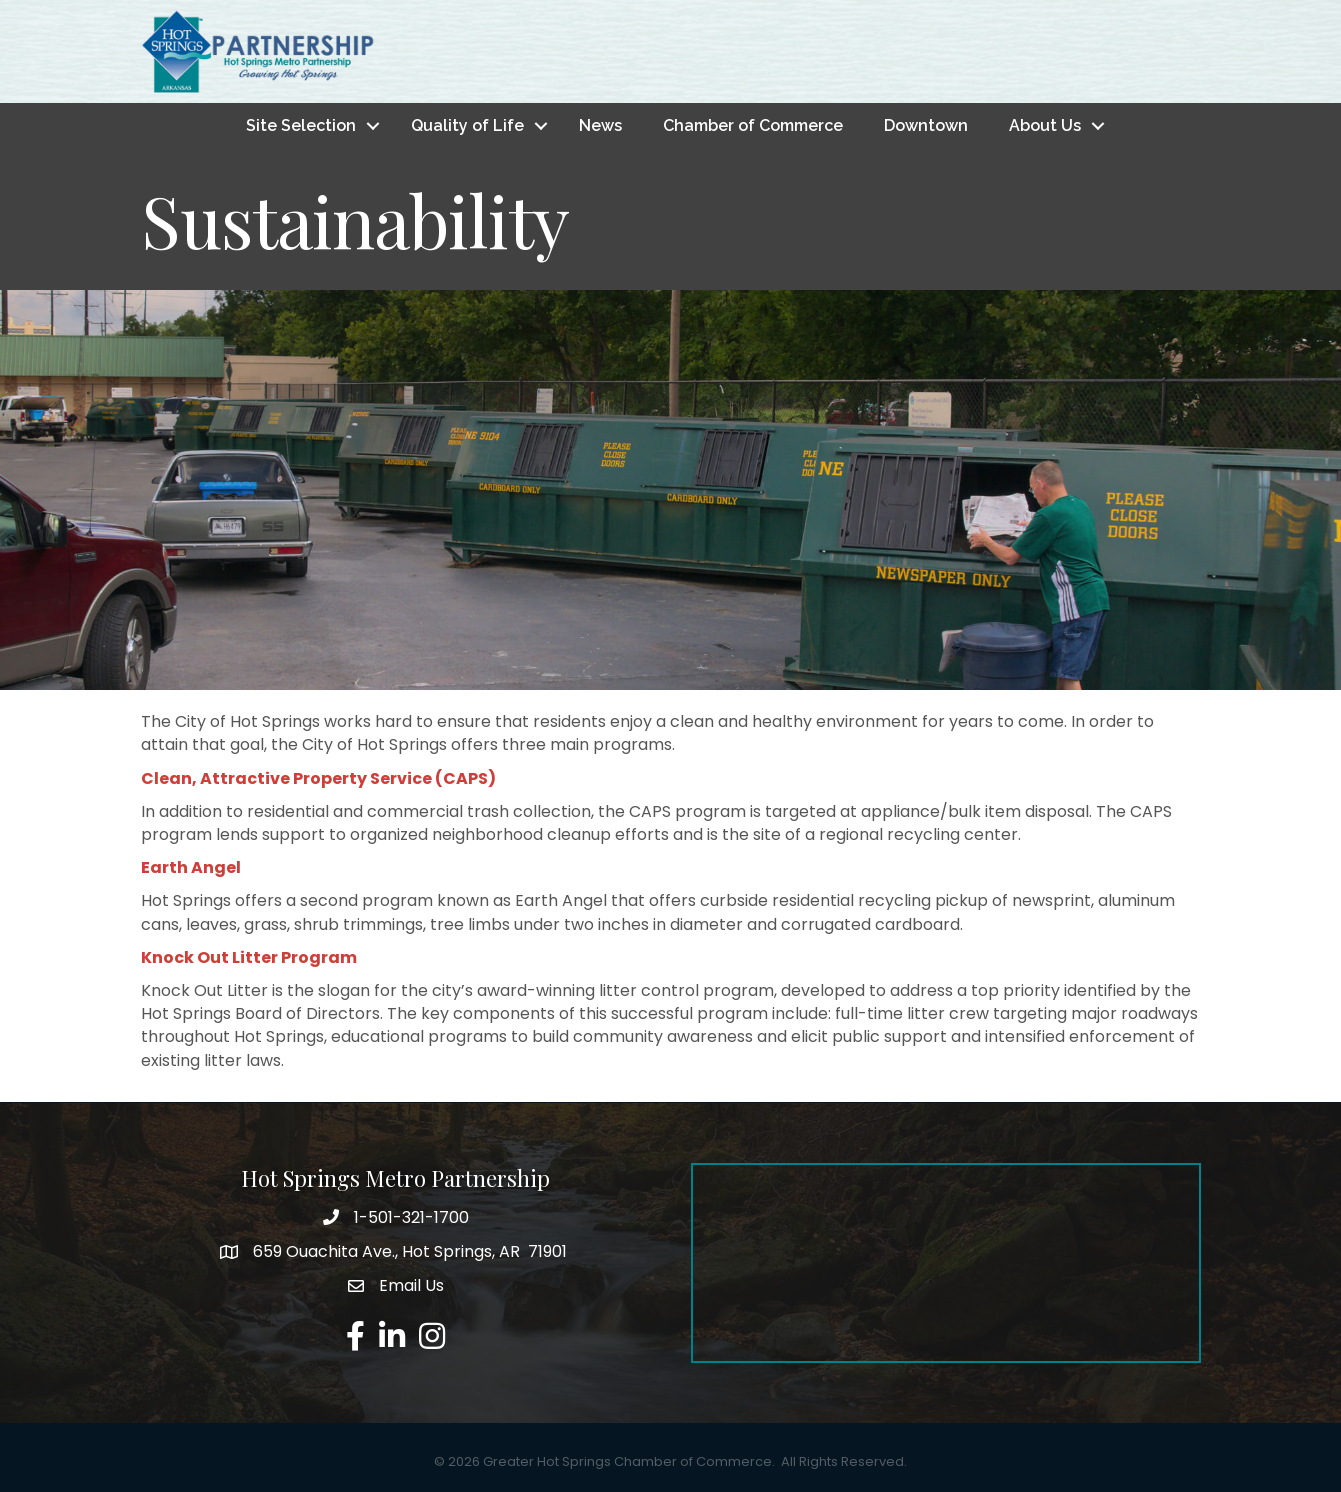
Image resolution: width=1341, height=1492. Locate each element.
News (600, 125)
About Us (1045, 125)
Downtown (926, 125)
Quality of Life (467, 125)
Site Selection (301, 125)
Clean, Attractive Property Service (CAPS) (318, 778)
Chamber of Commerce (753, 125)
